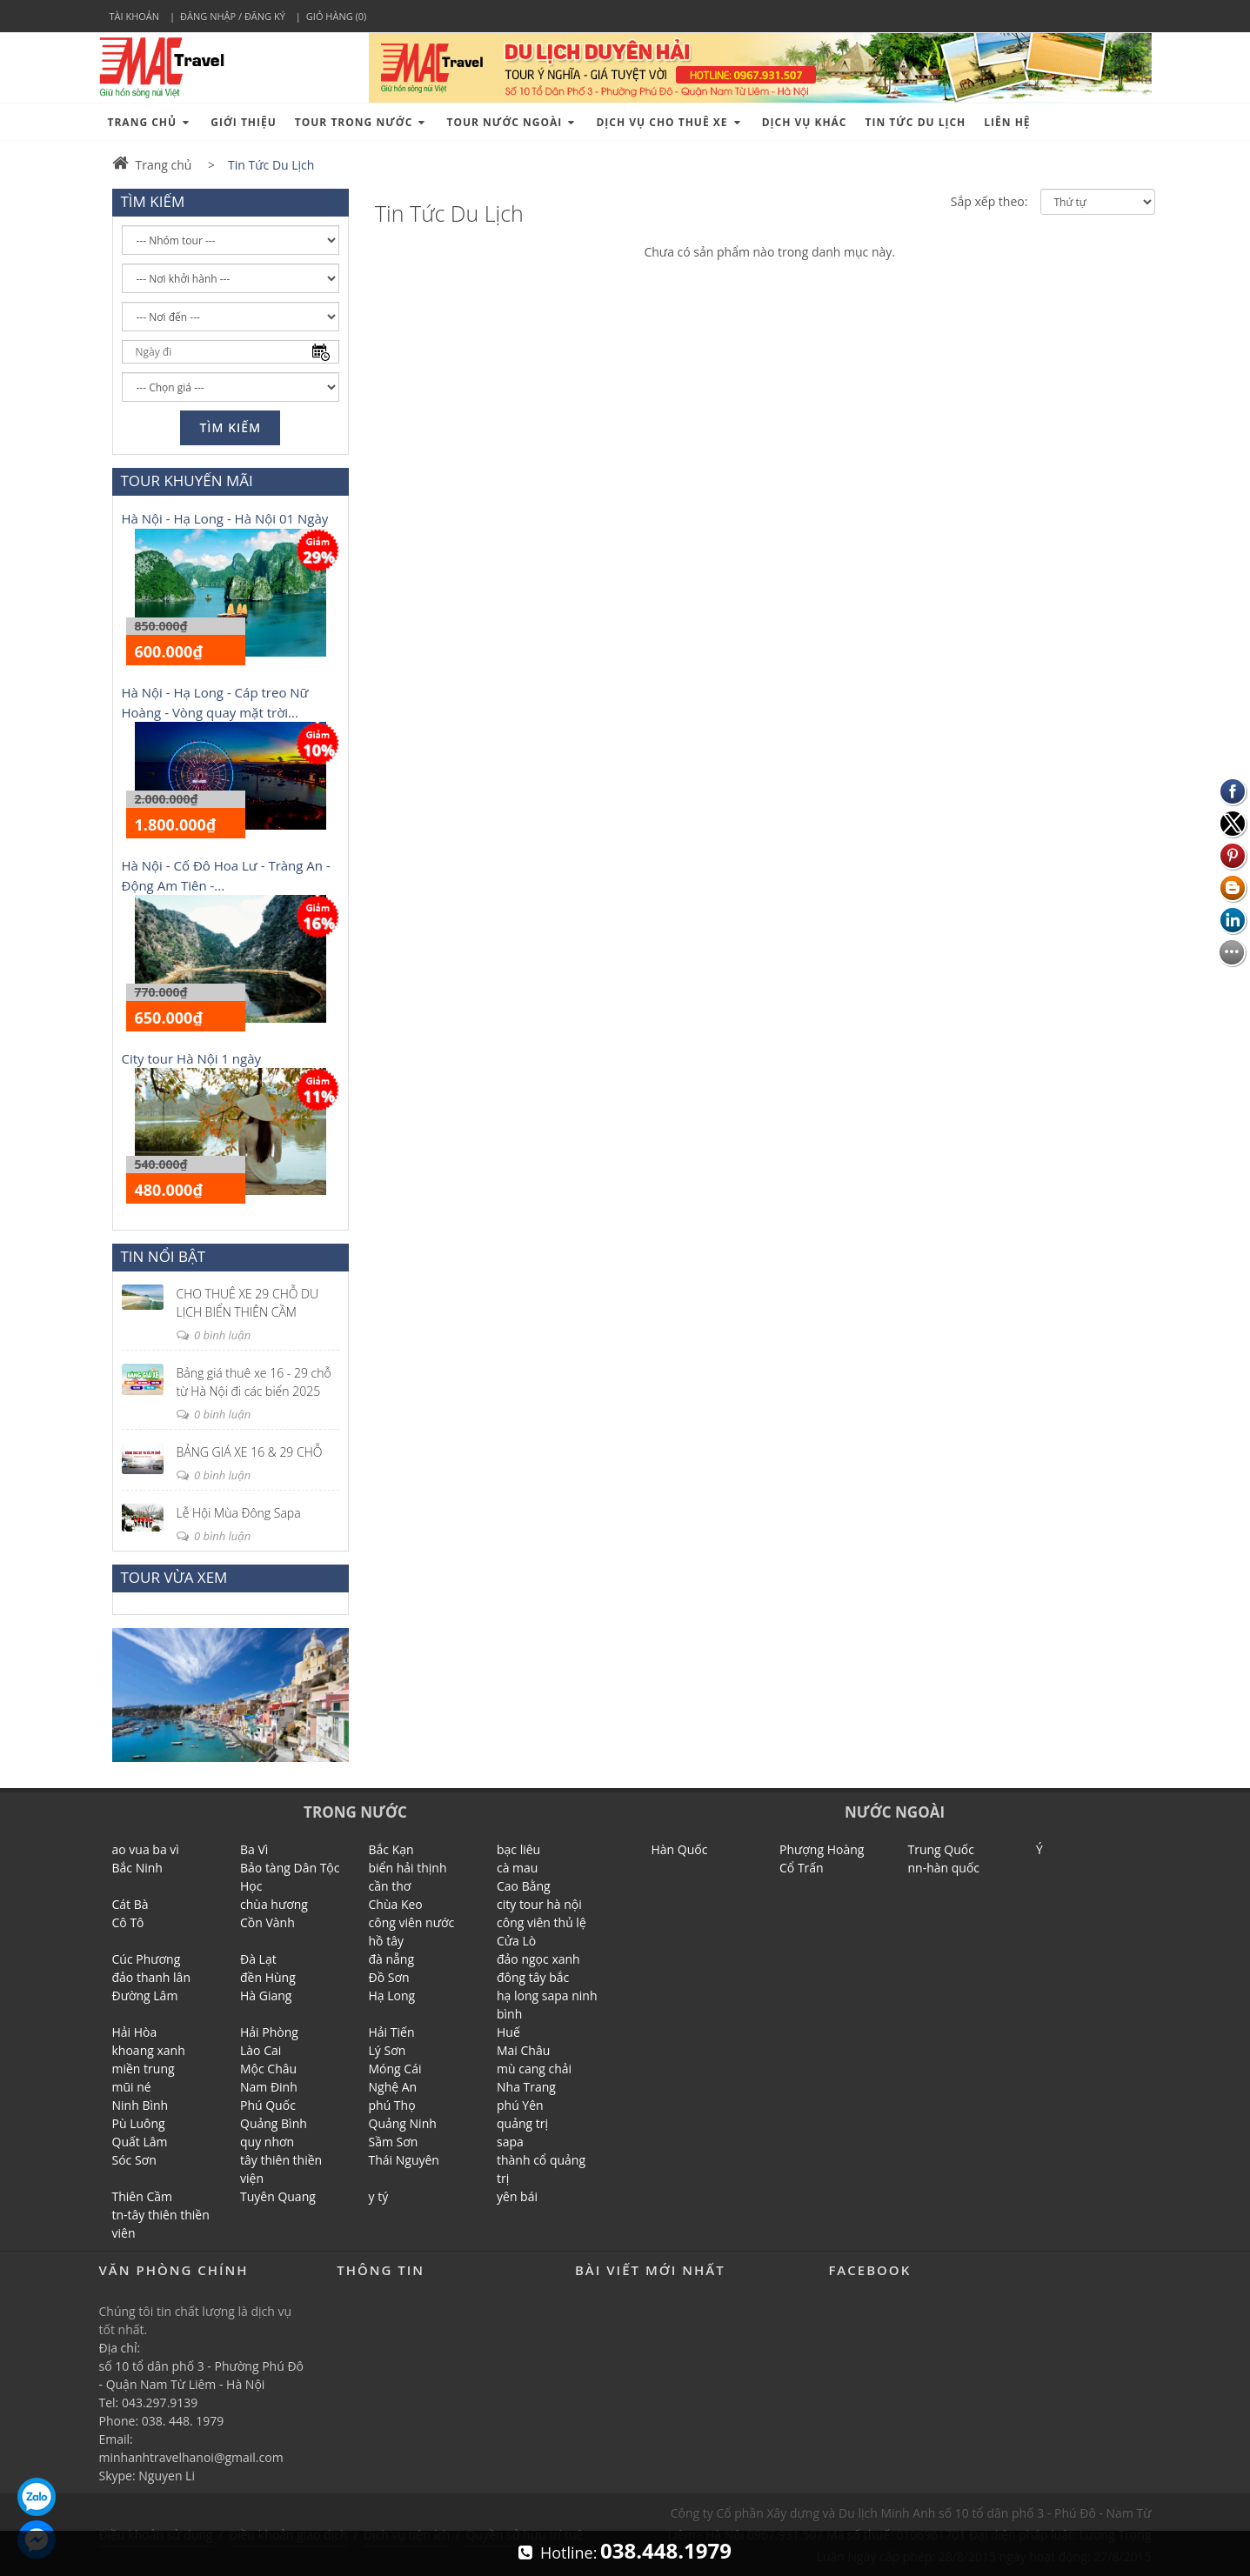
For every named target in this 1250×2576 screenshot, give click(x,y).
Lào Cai (260, 2050)
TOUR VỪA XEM (174, 1577)
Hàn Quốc (680, 1849)
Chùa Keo (396, 1904)
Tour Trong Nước (362, 122)
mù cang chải (534, 2068)
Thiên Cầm (142, 2196)
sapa (510, 2141)
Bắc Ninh (137, 1867)
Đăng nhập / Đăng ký (232, 16)
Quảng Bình (273, 2123)
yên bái (517, 2196)
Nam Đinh (268, 2087)
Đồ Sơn (389, 1977)
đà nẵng (392, 1959)
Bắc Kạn (391, 1849)
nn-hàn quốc (944, 1867)
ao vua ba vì (145, 1849)
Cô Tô (128, 1922)
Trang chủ (150, 122)
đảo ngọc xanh (538, 1959)
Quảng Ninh (403, 2123)
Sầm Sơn (393, 2141)
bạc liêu (518, 1849)
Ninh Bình (140, 2105)
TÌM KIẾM (153, 201)
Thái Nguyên (404, 2160)
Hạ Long (392, 1995)
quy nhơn (267, 2141)
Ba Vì (254, 1849)
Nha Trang (526, 2087)
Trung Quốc (941, 1849)
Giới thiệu (244, 122)
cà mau (517, 1867)
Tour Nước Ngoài (512, 122)
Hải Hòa (134, 2032)
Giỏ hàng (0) (336, 16)
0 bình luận (214, 1335)
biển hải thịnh (408, 1867)
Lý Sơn (387, 2050)
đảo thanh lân (151, 1977)
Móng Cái (395, 2068)
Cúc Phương (146, 1959)
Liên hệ (1007, 122)
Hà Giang (265, 1995)
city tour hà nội (539, 1904)
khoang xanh (148, 2050)
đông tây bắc (533, 1977)
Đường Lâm (145, 1995)
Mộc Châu (268, 2068)
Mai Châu (523, 2050)
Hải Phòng (269, 2032)
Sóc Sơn (134, 2160)
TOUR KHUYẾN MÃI (187, 480)
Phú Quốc (268, 2105)
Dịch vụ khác (804, 122)
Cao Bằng (524, 1886)
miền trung (143, 2068)
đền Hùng (268, 1977)
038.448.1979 (666, 2550)
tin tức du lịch (916, 122)
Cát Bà (130, 1904)
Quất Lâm (140, 2141)
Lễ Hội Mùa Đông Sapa (239, 1513)
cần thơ (390, 1886)
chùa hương (274, 1904)
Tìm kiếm (230, 427)
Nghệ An (393, 2087)
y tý (379, 2196)
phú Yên (520, 2105)
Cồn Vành (267, 1922)
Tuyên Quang (278, 2196)
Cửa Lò (516, 1940)
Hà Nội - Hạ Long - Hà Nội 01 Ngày (225, 518)
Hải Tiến (392, 2032)
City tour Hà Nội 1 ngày (192, 1058)
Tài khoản (135, 16)
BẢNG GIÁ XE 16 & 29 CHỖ (250, 1452)
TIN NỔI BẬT (163, 1256)
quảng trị (522, 2123)
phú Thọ (392, 2105)
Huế (508, 2032)
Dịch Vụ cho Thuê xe (669, 122)
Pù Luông (138, 2123)
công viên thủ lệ (541, 1922)
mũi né (131, 2087)
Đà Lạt (258, 1959)
